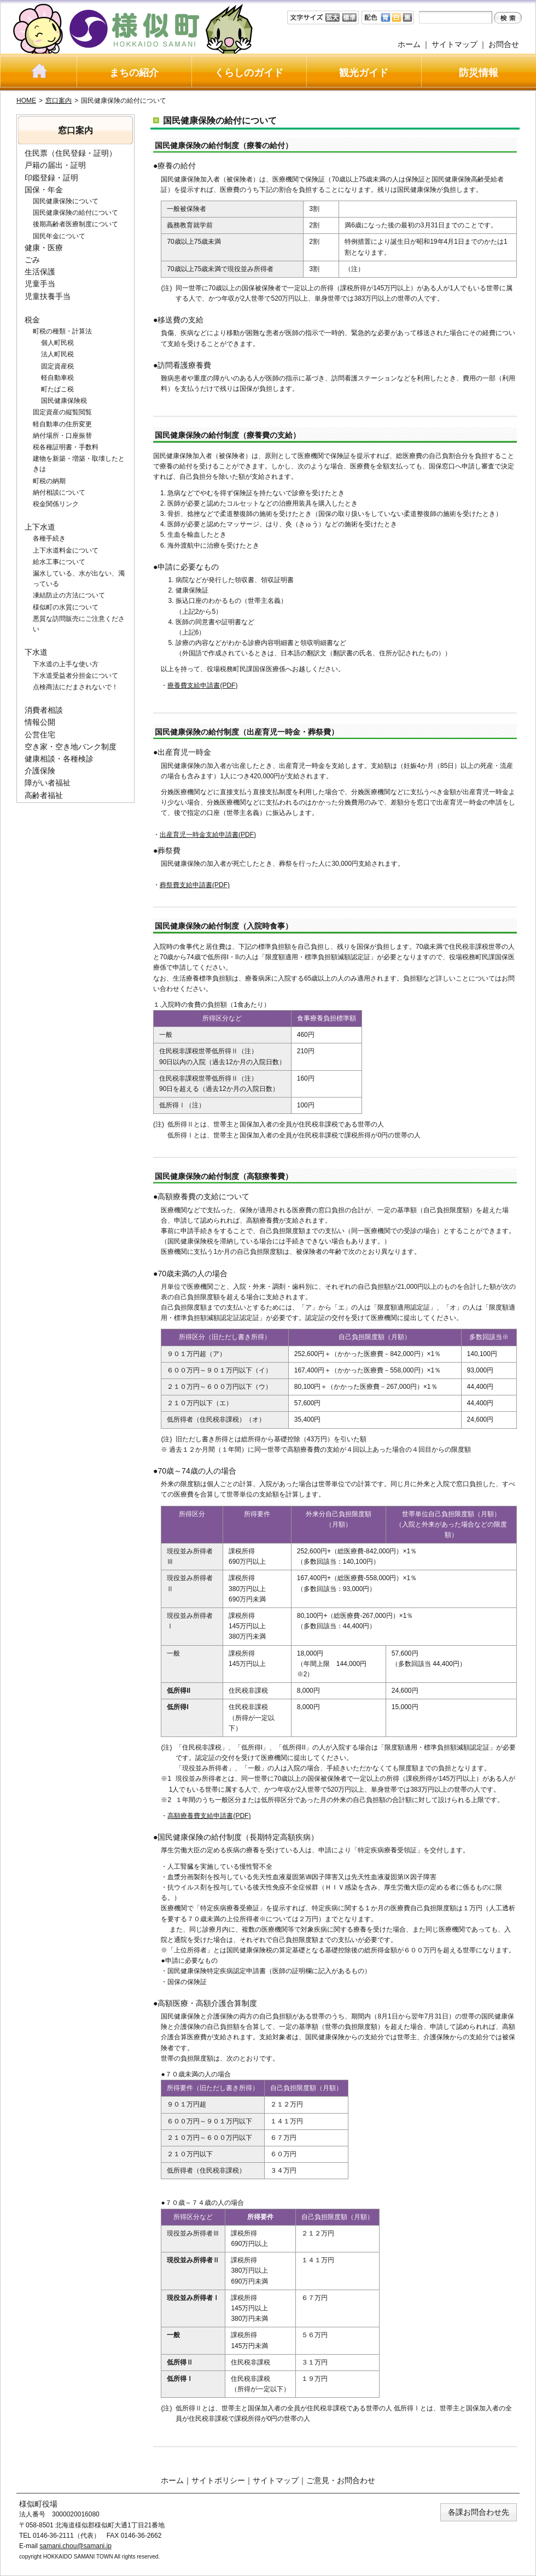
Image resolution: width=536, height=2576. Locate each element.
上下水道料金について (65, 550)
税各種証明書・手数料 (65, 447)
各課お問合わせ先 (478, 2512)
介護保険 (40, 770)
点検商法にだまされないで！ (75, 687)
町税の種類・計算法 (62, 331)
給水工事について (59, 562)
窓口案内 (58, 100)
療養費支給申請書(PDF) (202, 685)
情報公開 (40, 722)
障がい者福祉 (48, 782)
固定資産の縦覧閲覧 (62, 412)
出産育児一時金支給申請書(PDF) (208, 834)
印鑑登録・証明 (51, 177)
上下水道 (40, 527)
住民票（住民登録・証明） (70, 153)
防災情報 (478, 72)
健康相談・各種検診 (59, 758)
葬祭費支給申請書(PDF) (195, 885)
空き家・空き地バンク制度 (70, 746)
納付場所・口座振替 (62, 435)
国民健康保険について (65, 201)
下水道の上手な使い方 (65, 664)
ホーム (409, 44)
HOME (26, 100)
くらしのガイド (248, 72)
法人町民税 (57, 354)
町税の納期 (49, 481)
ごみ (32, 259)
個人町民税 (57, 343)
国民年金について (59, 236)
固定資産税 (57, 366)
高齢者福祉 (44, 795)
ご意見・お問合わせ (340, 2480)
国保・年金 (44, 189)
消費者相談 (44, 710)
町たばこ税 (57, 389)
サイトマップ (454, 44)
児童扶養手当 (48, 296)
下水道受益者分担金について (75, 675)
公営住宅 (40, 734)
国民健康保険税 (64, 400)
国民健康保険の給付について (75, 212)
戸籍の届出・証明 (55, 165)
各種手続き (49, 538)
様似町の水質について (65, 607)
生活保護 (40, 271)
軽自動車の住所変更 (62, 424)
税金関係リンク (56, 504)
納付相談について (59, 492)
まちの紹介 (134, 72)
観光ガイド (363, 72)
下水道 (36, 652)
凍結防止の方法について (69, 595)
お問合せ (503, 44)
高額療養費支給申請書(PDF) (208, 1816)
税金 (32, 319)
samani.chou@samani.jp (75, 2546)
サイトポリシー (218, 2480)
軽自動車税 (57, 378)
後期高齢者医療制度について (75, 224)
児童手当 (40, 283)
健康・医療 (44, 247)
